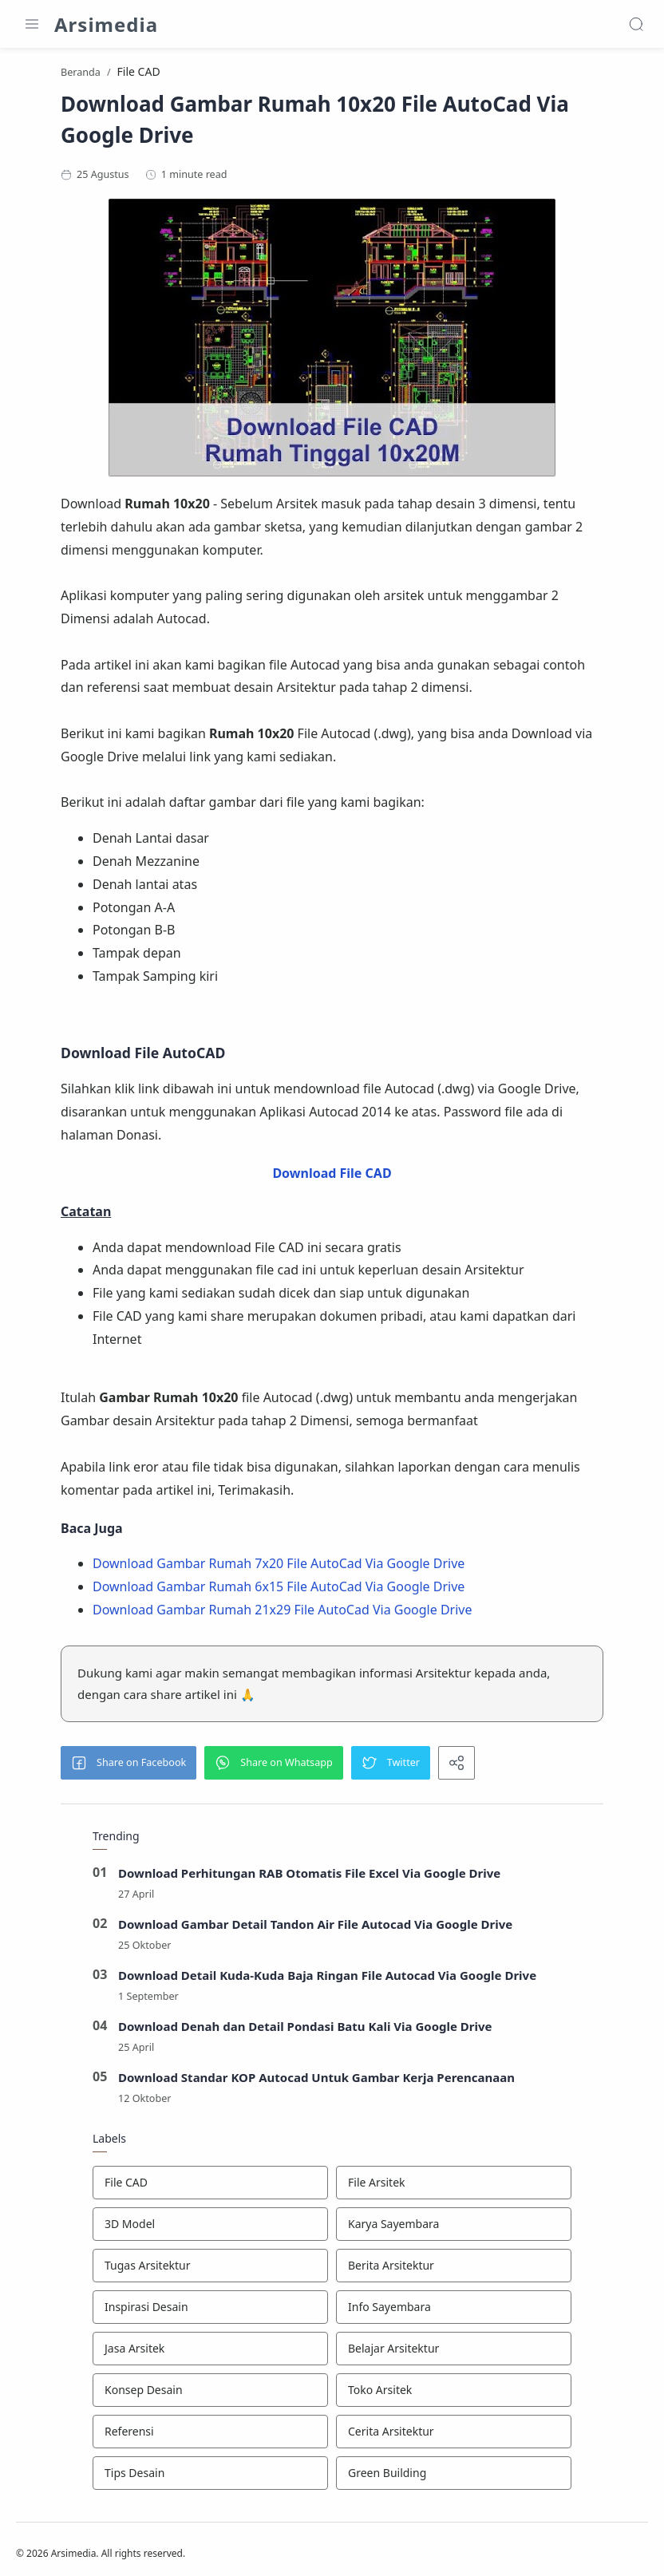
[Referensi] (210, 2435)
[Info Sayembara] (453, 2311)
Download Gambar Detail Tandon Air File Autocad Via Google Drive (315, 1928)
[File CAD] (210, 2186)
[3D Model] (210, 2228)
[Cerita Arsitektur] (453, 2435)
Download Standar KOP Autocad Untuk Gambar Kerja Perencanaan (317, 2081)
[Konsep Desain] (210, 2394)
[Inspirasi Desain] (210, 2311)
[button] (128, 1767)
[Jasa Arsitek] (210, 2352)
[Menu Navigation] (32, 24)
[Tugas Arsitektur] (210, 2269)
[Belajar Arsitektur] (453, 2352)
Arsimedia (106, 24)
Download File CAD (331, 1177)
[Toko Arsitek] (453, 2394)
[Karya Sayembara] (453, 2228)
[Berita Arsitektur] (453, 2269)
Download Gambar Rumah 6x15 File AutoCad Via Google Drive (278, 1590)
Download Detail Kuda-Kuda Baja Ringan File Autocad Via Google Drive (327, 1979)
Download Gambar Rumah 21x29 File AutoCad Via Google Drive (282, 1613)
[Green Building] (453, 2477)
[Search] (636, 24)
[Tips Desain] (210, 2477)
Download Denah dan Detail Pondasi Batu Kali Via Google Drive (305, 2030)
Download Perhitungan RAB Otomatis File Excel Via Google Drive (309, 1877)
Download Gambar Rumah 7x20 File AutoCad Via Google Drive (278, 1567)
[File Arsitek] (453, 2186)
